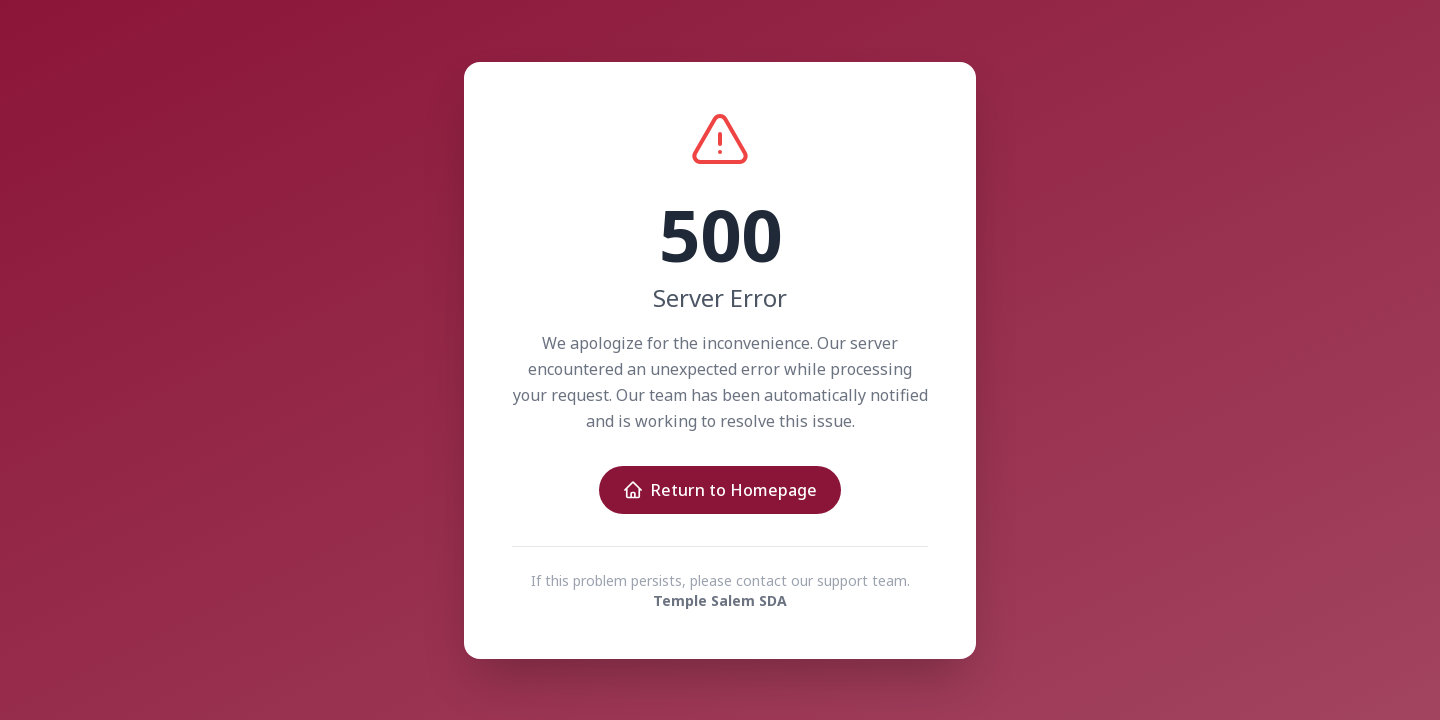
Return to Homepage (720, 490)
